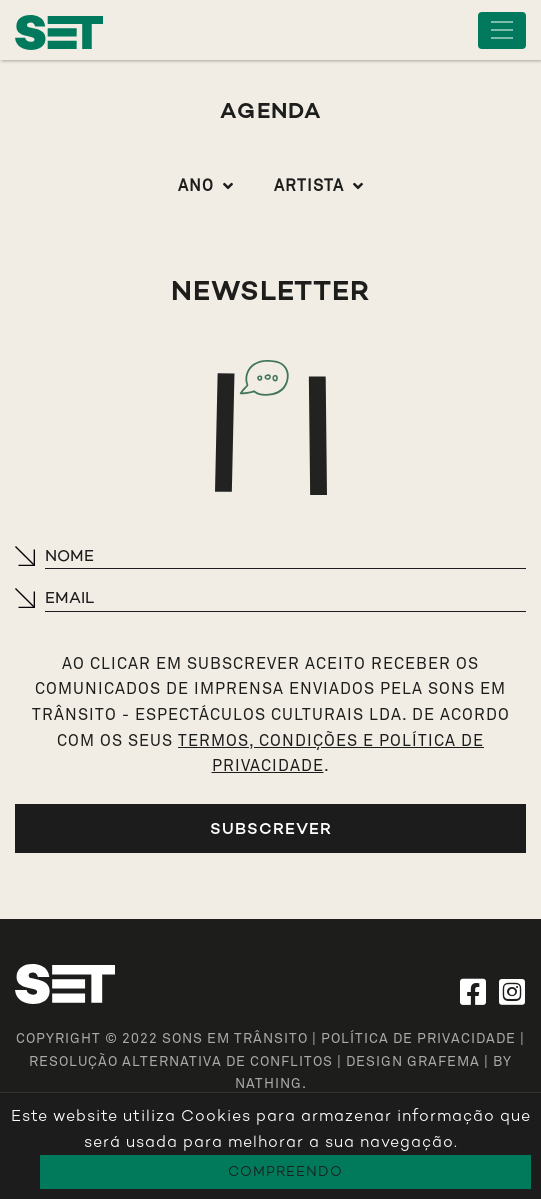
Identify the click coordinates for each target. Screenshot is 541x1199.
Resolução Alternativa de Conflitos (181, 1062)
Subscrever (271, 828)
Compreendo (285, 1171)
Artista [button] (309, 186)
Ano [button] (196, 186)
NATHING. (271, 1084)
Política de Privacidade (418, 1039)
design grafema (413, 1062)
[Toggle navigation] (502, 30)
